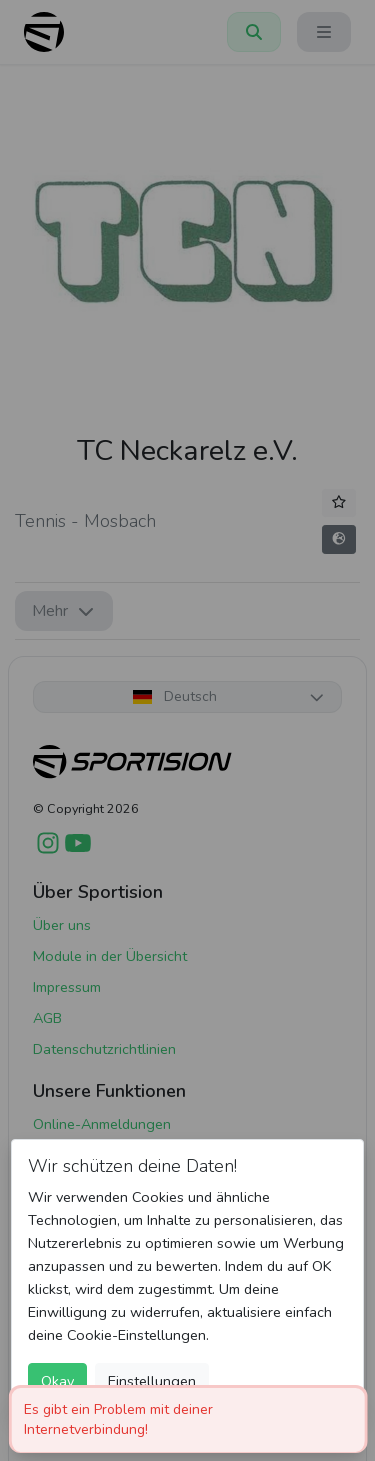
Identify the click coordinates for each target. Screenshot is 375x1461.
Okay (57, 1381)
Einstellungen (152, 1381)
